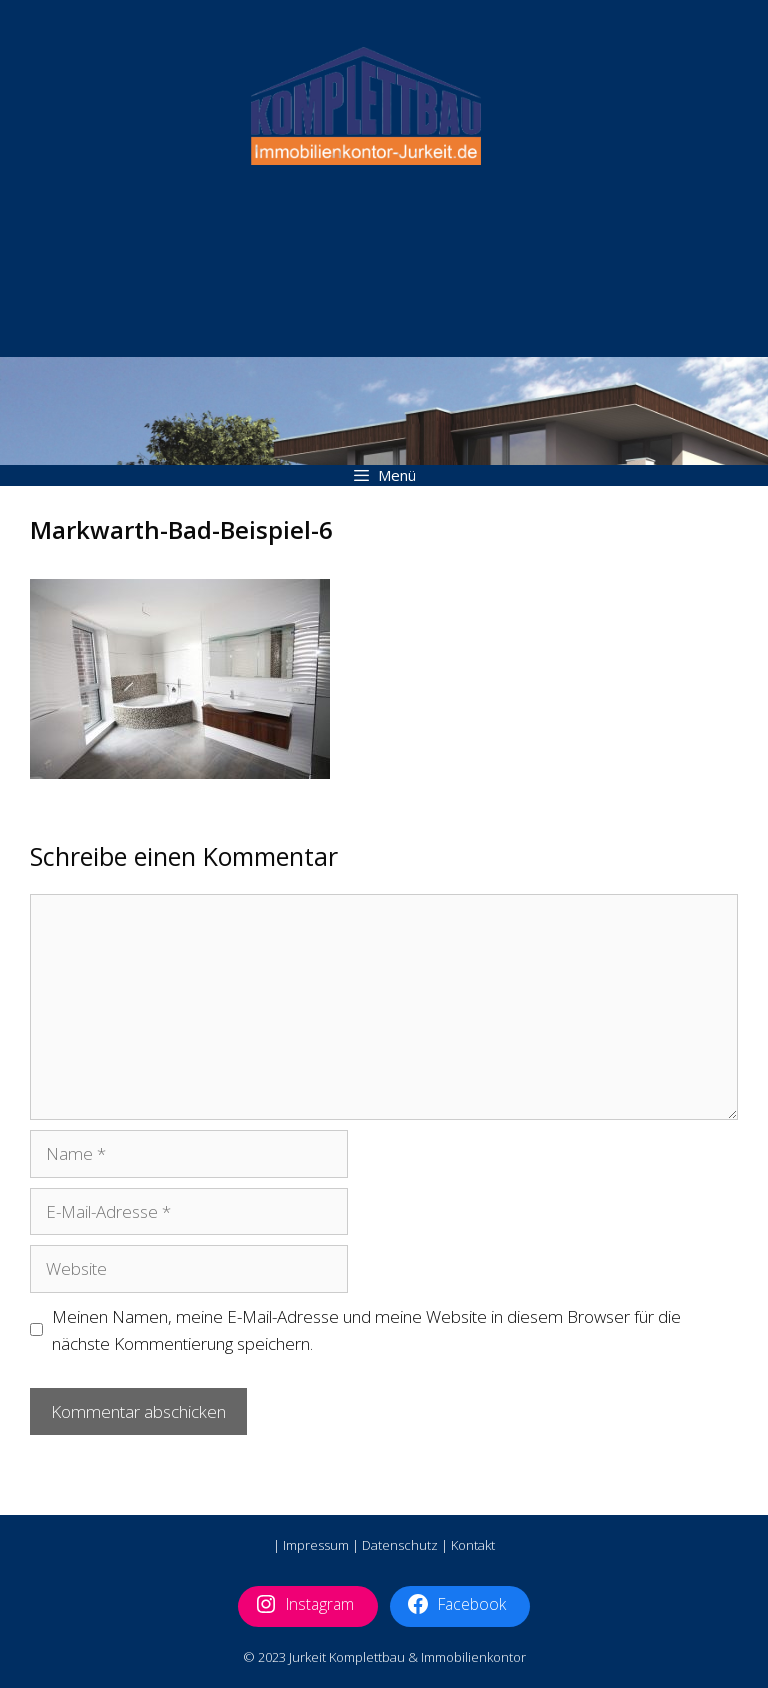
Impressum (316, 1545)
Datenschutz (400, 1545)
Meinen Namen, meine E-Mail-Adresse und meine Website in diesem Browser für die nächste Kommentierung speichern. (366, 1330)
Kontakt (473, 1545)
